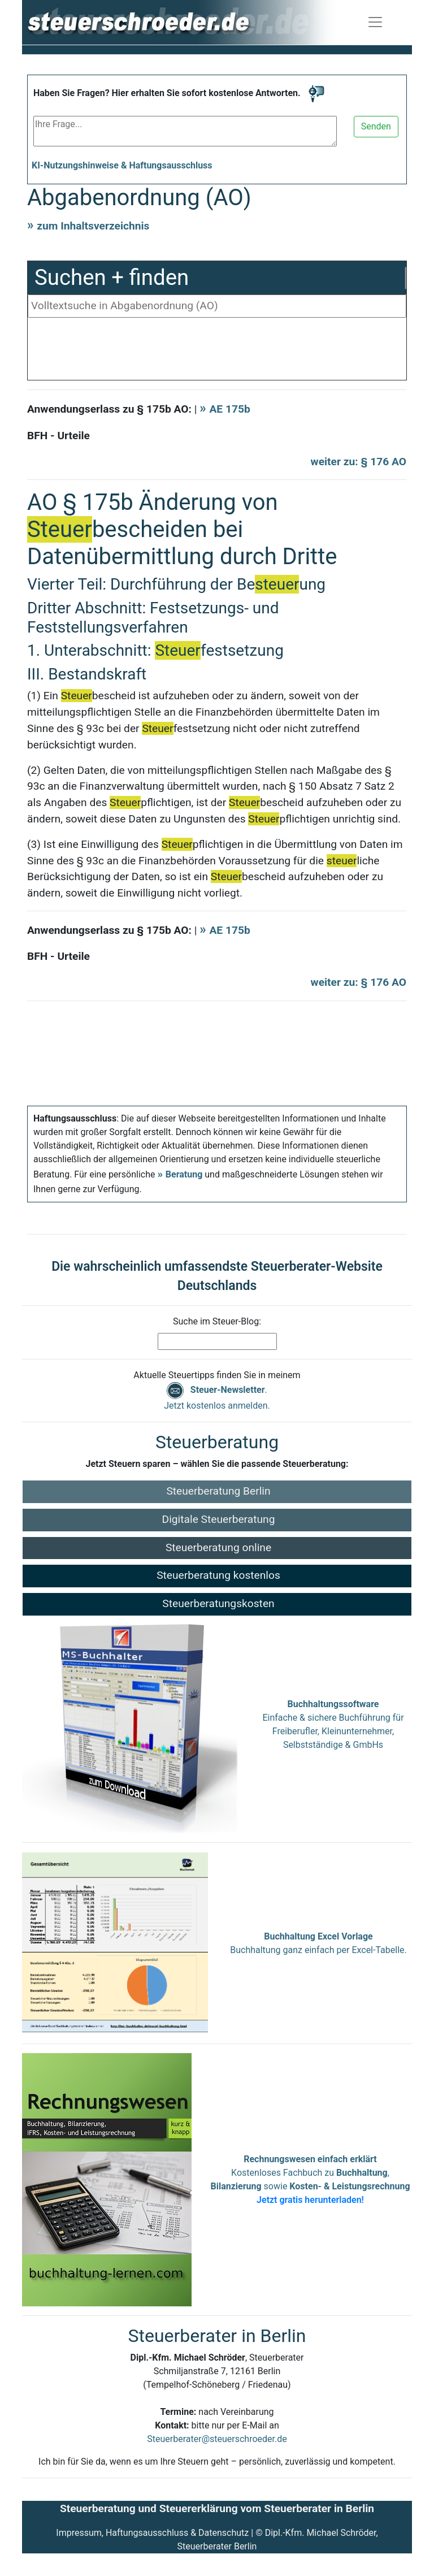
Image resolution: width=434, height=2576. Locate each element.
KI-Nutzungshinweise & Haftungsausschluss (122, 165)
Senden (376, 126)
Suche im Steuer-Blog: (217, 1321)
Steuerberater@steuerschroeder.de (217, 2439)
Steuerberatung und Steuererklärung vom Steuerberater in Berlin (217, 2508)
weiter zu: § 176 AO (358, 461)
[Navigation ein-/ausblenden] (375, 22)
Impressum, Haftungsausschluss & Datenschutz (152, 2532)
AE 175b (229, 408)
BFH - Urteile (58, 435)
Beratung (184, 1174)
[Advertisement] (217, 351)
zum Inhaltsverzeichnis (93, 225)
